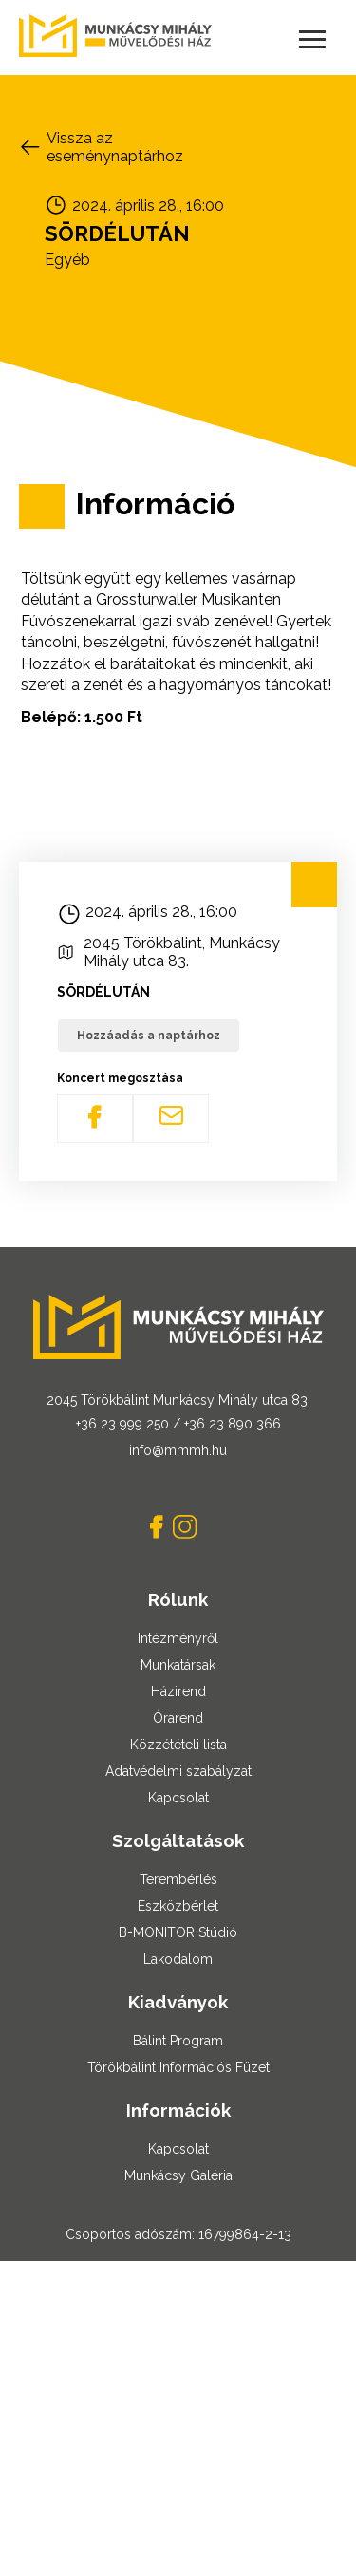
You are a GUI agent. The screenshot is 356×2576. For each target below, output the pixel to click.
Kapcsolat (178, 1797)
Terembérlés (178, 1879)
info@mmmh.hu (178, 1450)
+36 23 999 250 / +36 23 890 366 (178, 1423)
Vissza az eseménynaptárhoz (115, 147)
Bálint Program (178, 2040)
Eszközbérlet (178, 1905)
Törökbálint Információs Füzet (178, 2067)
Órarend (178, 1718)
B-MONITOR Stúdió (178, 1932)
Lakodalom (178, 1959)
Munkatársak (178, 1664)
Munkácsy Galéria (178, 2175)
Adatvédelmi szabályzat (178, 1771)
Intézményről (178, 1638)
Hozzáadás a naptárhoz (148, 1035)
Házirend (178, 1691)
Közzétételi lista (178, 1744)
